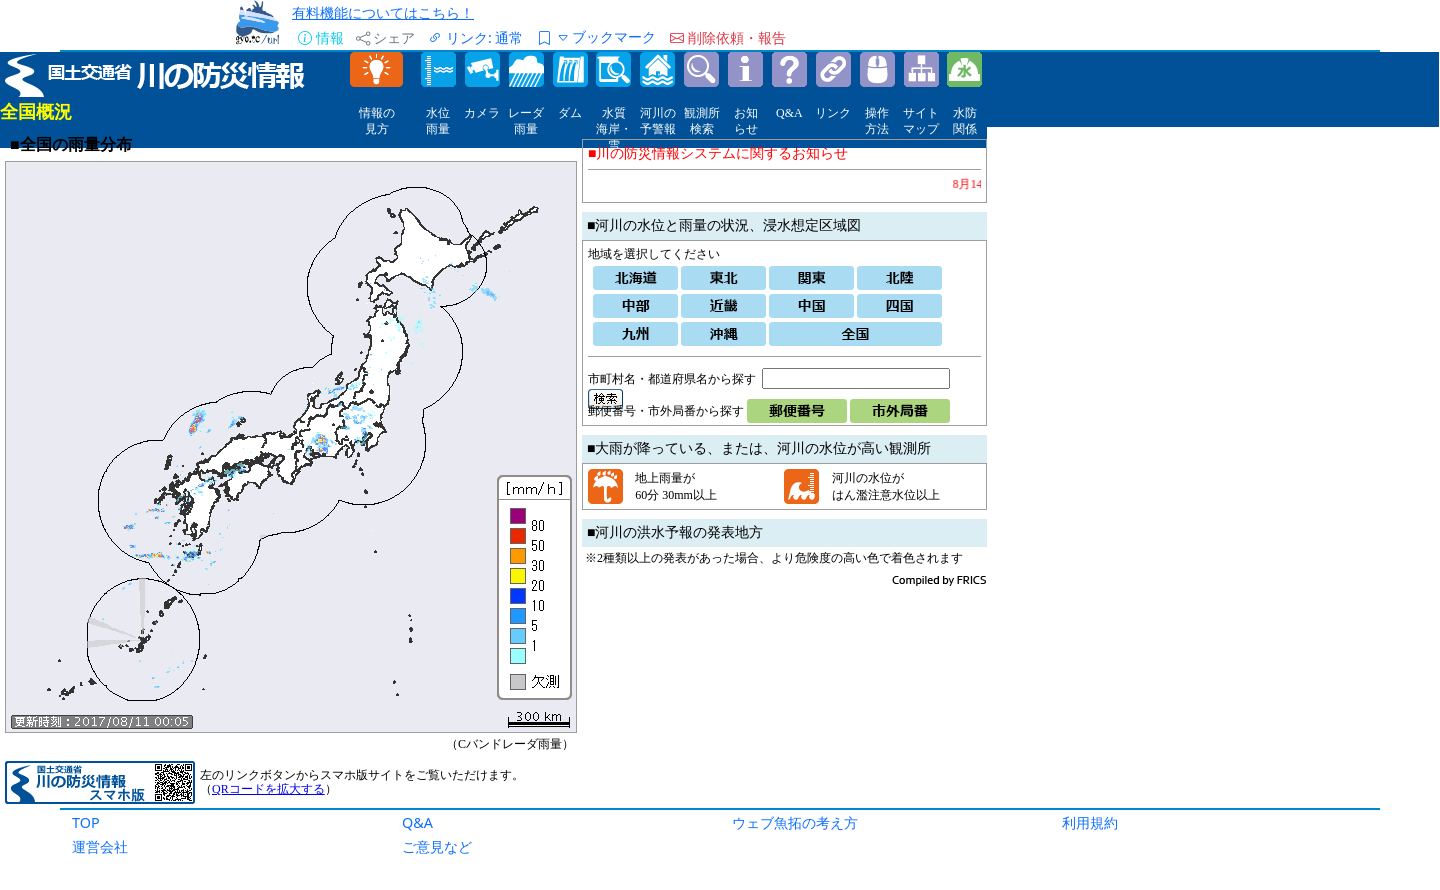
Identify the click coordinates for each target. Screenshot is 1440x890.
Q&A (417, 822)
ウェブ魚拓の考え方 (795, 822)
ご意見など (437, 846)
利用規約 (1090, 822)
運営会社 (100, 846)
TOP (86, 822)
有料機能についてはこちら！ (383, 12)
